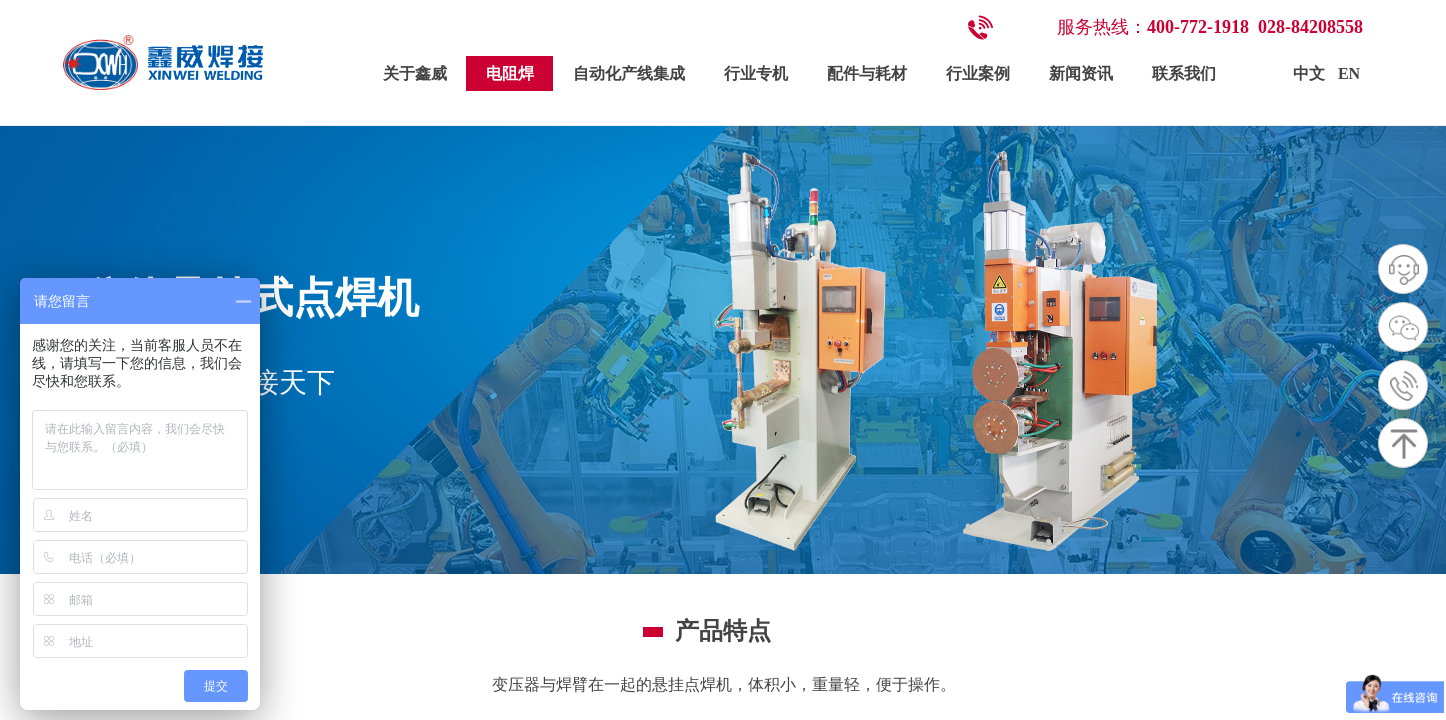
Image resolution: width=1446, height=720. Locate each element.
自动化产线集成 (629, 73)
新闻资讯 (1081, 73)
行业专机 (756, 73)
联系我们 (1184, 73)
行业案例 (978, 73)
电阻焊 (510, 73)
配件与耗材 (867, 73)
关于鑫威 (415, 73)
